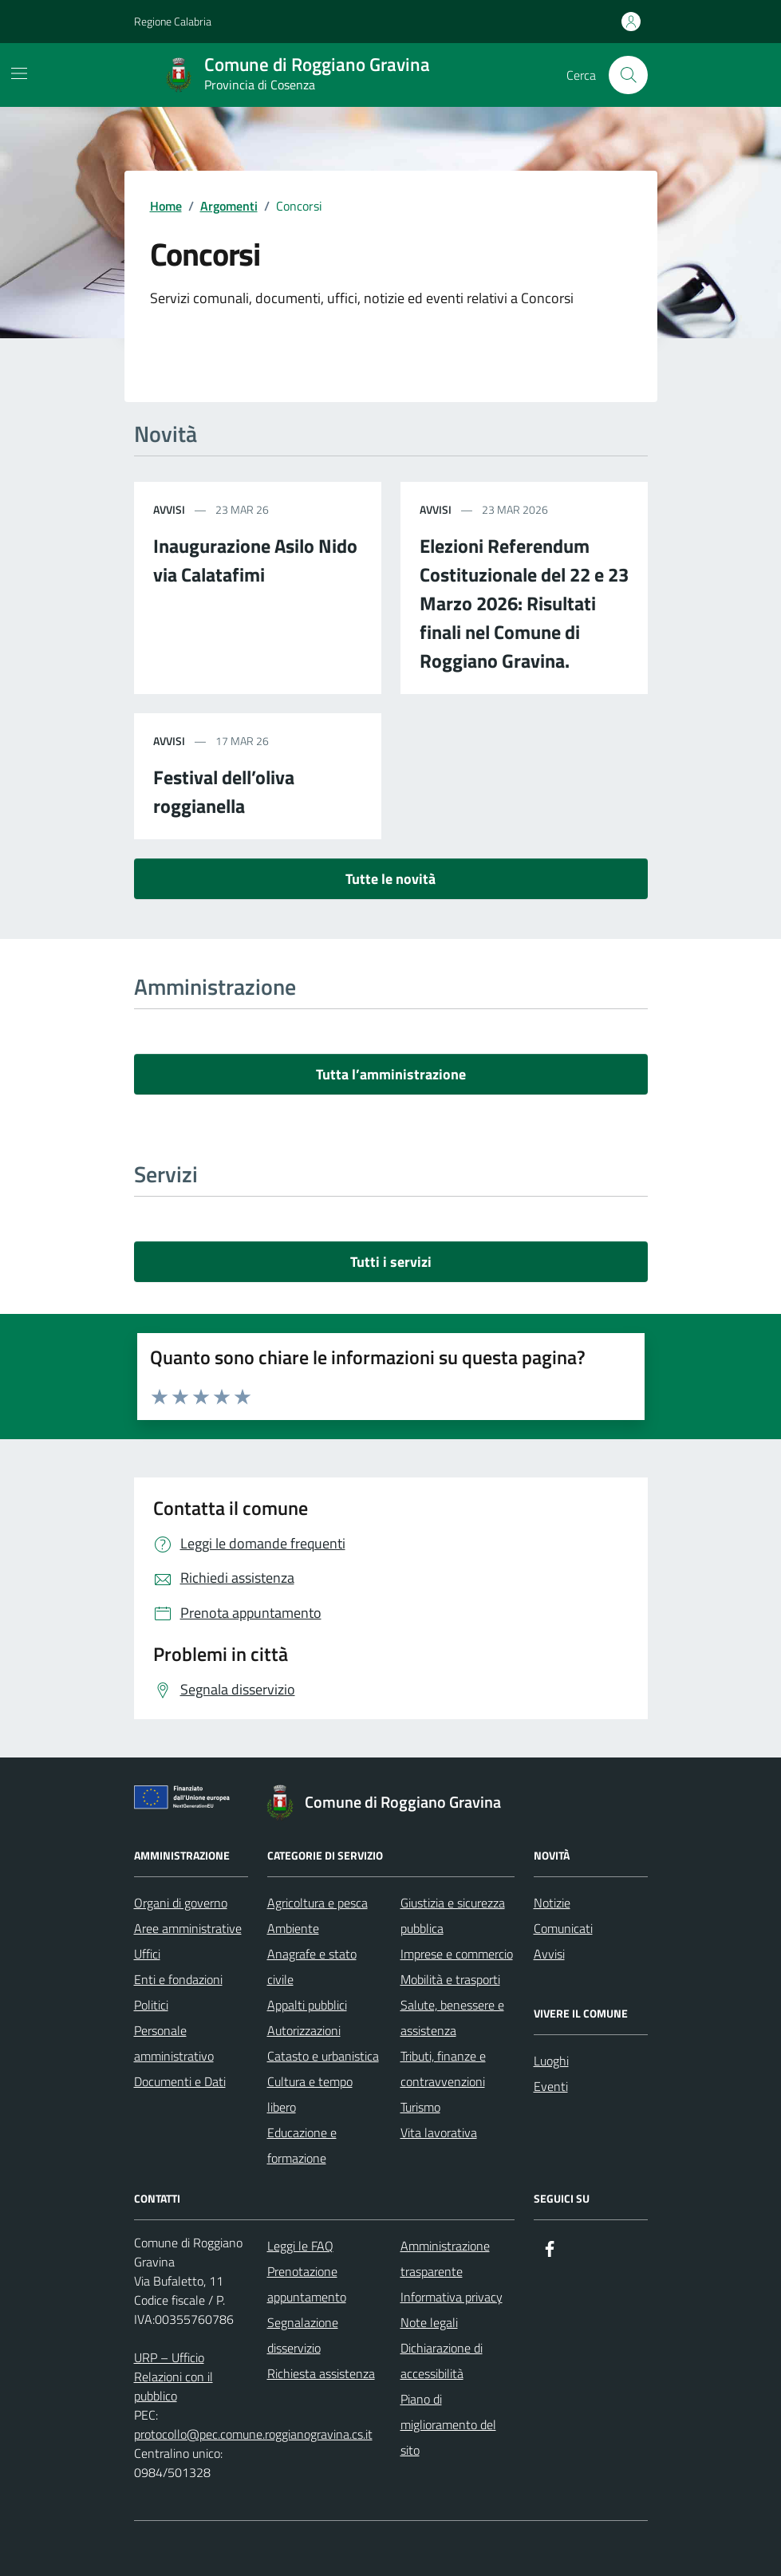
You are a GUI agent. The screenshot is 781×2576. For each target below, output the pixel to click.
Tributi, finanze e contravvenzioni (443, 2068)
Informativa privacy (451, 2296)
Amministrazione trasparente (445, 2258)
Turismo (420, 2106)
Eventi (551, 2086)
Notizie (552, 1902)
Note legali (429, 2322)
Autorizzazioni (304, 2030)
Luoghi (551, 2060)
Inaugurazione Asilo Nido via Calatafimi (255, 560)
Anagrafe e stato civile (312, 1966)
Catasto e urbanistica (323, 2055)
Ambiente (293, 1928)
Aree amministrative (188, 1928)
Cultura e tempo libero (310, 2094)
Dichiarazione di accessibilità (441, 2360)
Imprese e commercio (456, 1953)
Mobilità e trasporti (450, 1979)
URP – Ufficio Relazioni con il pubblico (173, 2376)
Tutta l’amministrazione (391, 1074)
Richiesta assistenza (321, 2373)
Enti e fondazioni (178, 1979)
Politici (151, 2004)
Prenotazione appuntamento (306, 2284)
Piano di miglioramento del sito (448, 2424)
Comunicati (563, 1928)
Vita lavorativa (438, 2132)
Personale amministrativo (174, 2043)
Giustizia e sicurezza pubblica (452, 1915)
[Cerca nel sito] (628, 75)
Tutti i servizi (391, 1261)
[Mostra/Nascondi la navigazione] (19, 73)
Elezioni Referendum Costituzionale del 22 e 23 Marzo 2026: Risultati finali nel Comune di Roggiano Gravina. (524, 603)
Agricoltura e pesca (317, 1902)
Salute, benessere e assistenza (452, 2017)
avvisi (169, 509)
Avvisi (549, 1953)
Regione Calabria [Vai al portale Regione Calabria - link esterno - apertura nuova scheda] (172, 21)
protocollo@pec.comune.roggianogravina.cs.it (253, 2434)
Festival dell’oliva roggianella (223, 791)
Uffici (147, 1953)
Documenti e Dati (180, 2081)
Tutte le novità (390, 879)
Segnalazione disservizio (302, 2335)
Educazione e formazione (302, 2145)
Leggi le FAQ (300, 2245)
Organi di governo (180, 1902)
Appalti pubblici (307, 2004)
